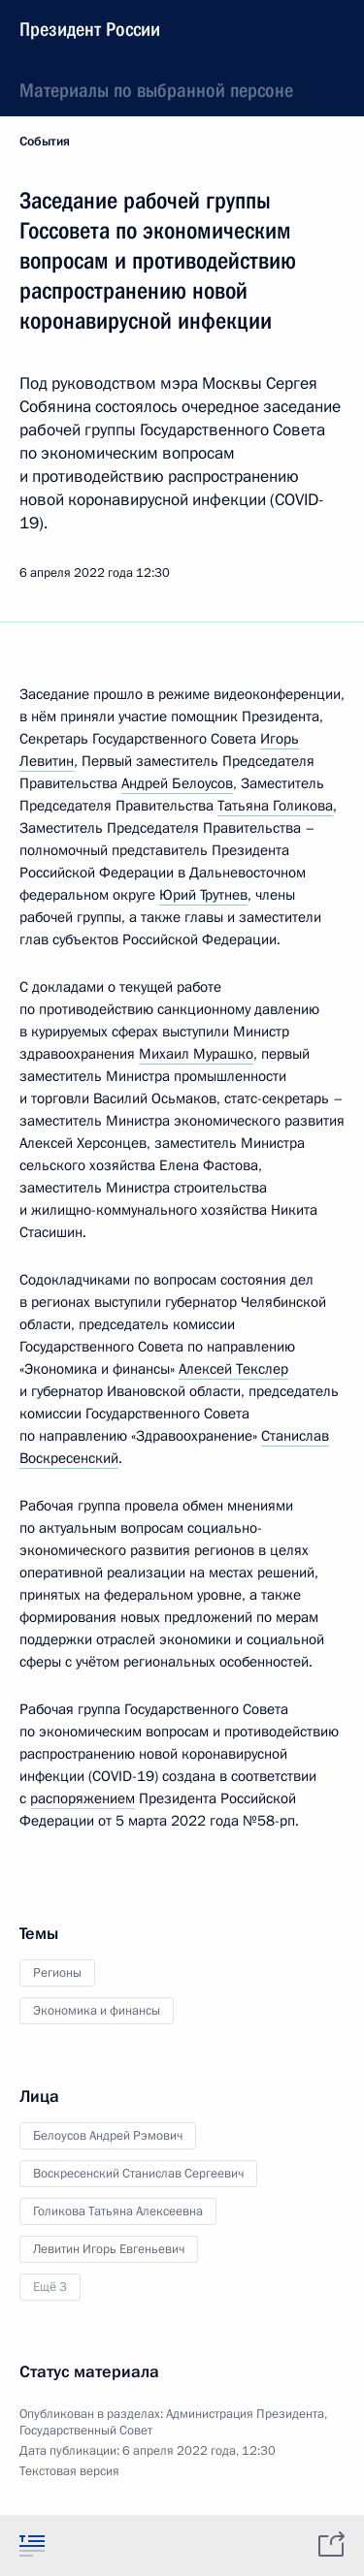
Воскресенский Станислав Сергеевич (138, 2173)
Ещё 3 (50, 2287)
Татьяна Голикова (275, 805)
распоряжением (82, 1798)
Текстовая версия (69, 2471)
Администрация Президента (245, 2414)
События (44, 141)
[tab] (32, 2545)
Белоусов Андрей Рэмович (107, 2136)
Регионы (57, 1973)
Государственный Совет (85, 2430)
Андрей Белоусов (177, 783)
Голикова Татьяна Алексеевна (118, 2211)
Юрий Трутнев (203, 895)
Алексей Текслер (233, 1369)
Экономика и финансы (96, 2010)
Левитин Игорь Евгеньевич (108, 2249)
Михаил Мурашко (196, 1054)
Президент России (89, 29)
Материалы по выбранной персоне (156, 90)
